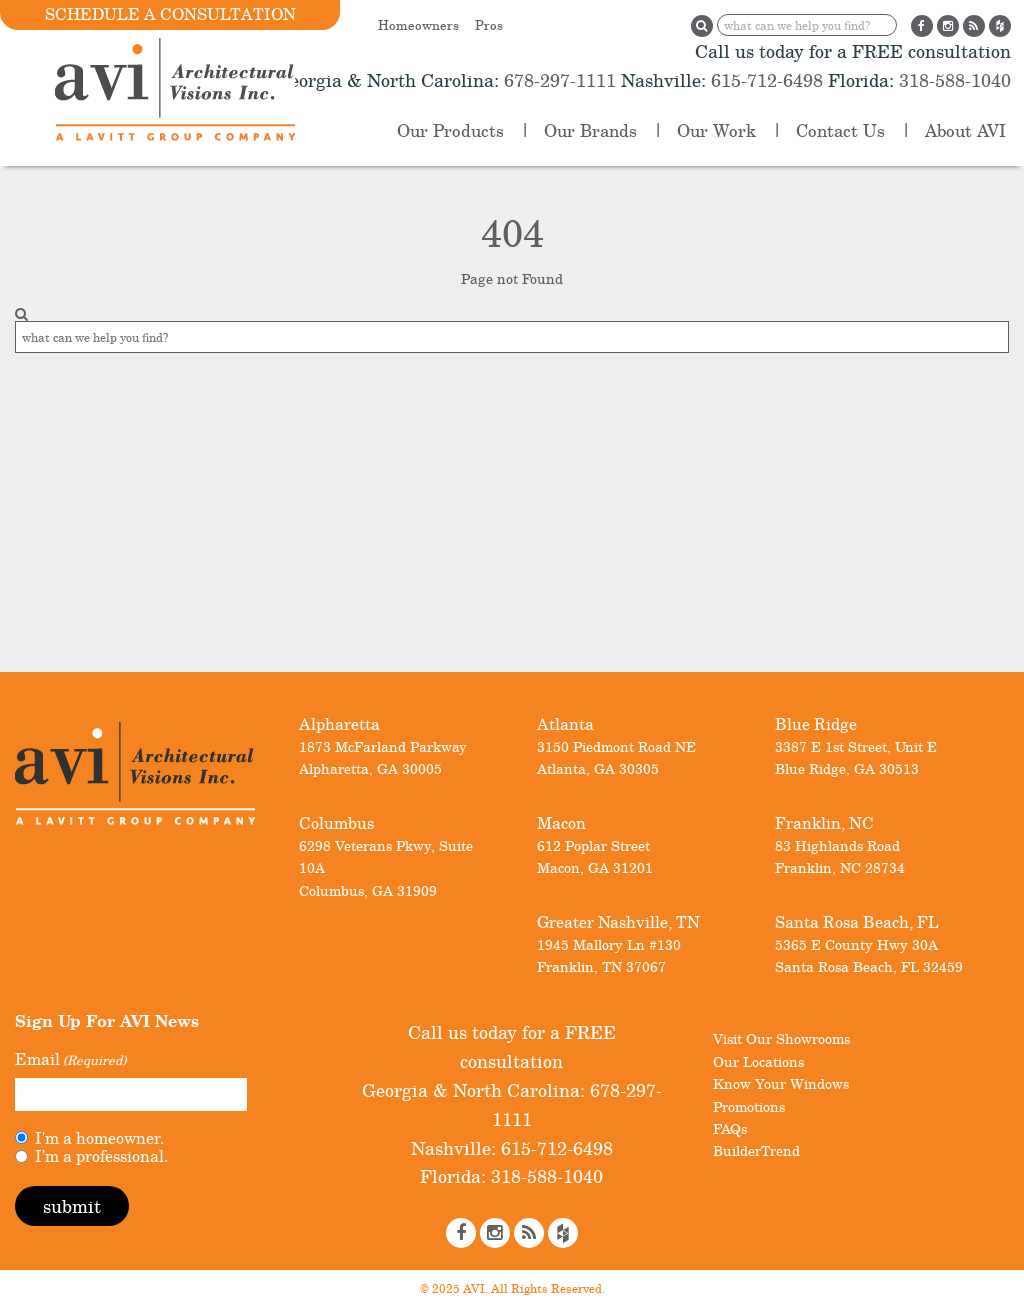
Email (70, 1060)
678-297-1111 (557, 80)
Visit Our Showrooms (781, 1038)
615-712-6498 (767, 80)
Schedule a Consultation (170, 14)
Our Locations (758, 1061)
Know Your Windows (781, 1083)
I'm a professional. (101, 1156)
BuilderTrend (756, 1150)
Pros (489, 25)
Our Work (716, 130)
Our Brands (590, 130)
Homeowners (418, 25)
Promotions (749, 1106)
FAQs (730, 1128)
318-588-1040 (952, 80)
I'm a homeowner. (99, 1138)
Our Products (450, 130)
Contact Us (840, 130)
